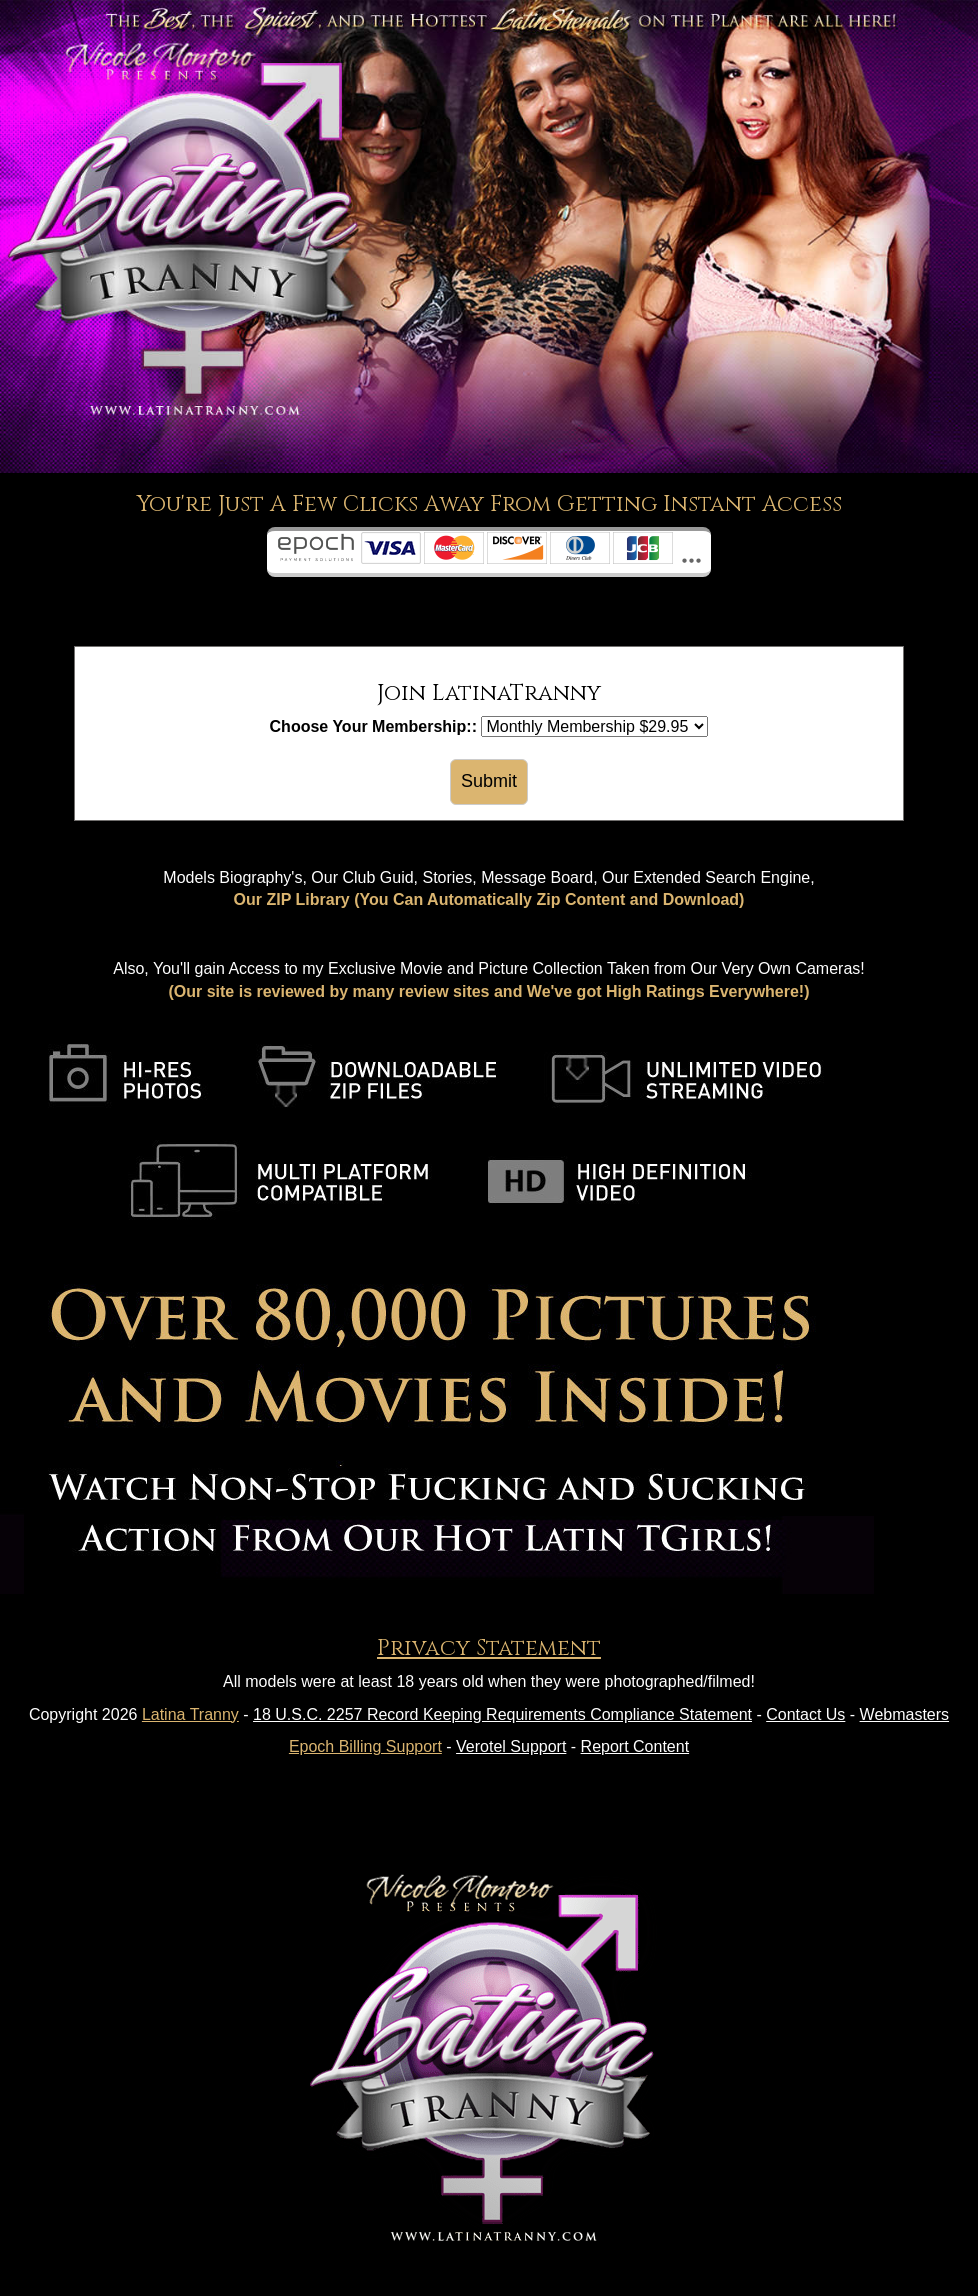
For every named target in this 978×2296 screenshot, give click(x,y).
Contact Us (805, 1714)
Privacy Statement (489, 1648)
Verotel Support (511, 1746)
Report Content (635, 1746)
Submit (489, 781)
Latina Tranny (190, 1714)
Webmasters (905, 1714)
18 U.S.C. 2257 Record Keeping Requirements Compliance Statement (502, 1714)
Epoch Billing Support (365, 1746)
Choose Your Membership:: (373, 726)
